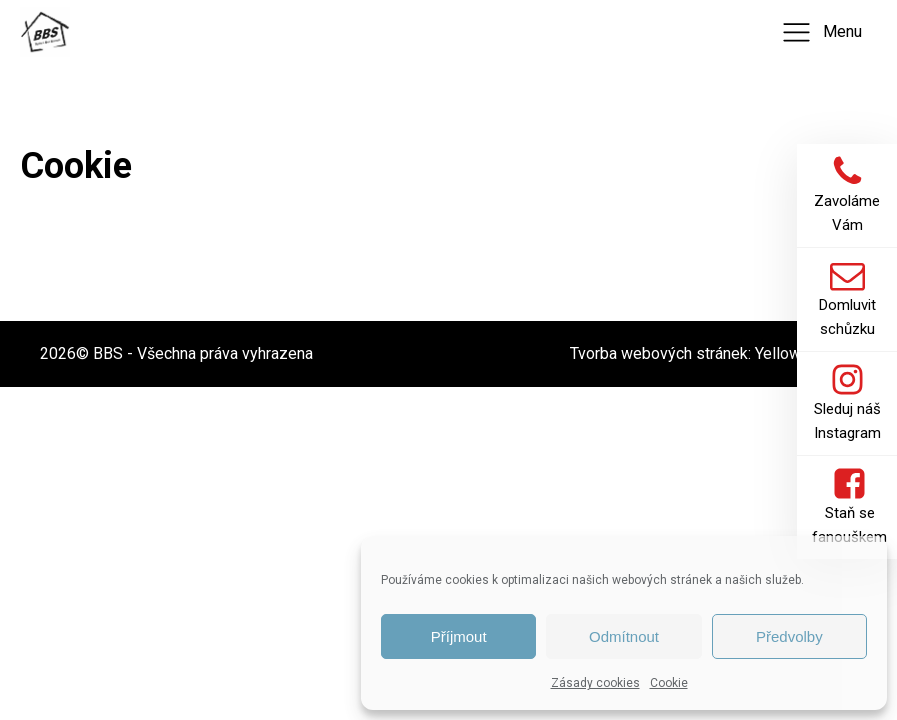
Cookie (669, 683)
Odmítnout (624, 636)
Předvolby (789, 636)
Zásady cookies (595, 683)
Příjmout (459, 636)
